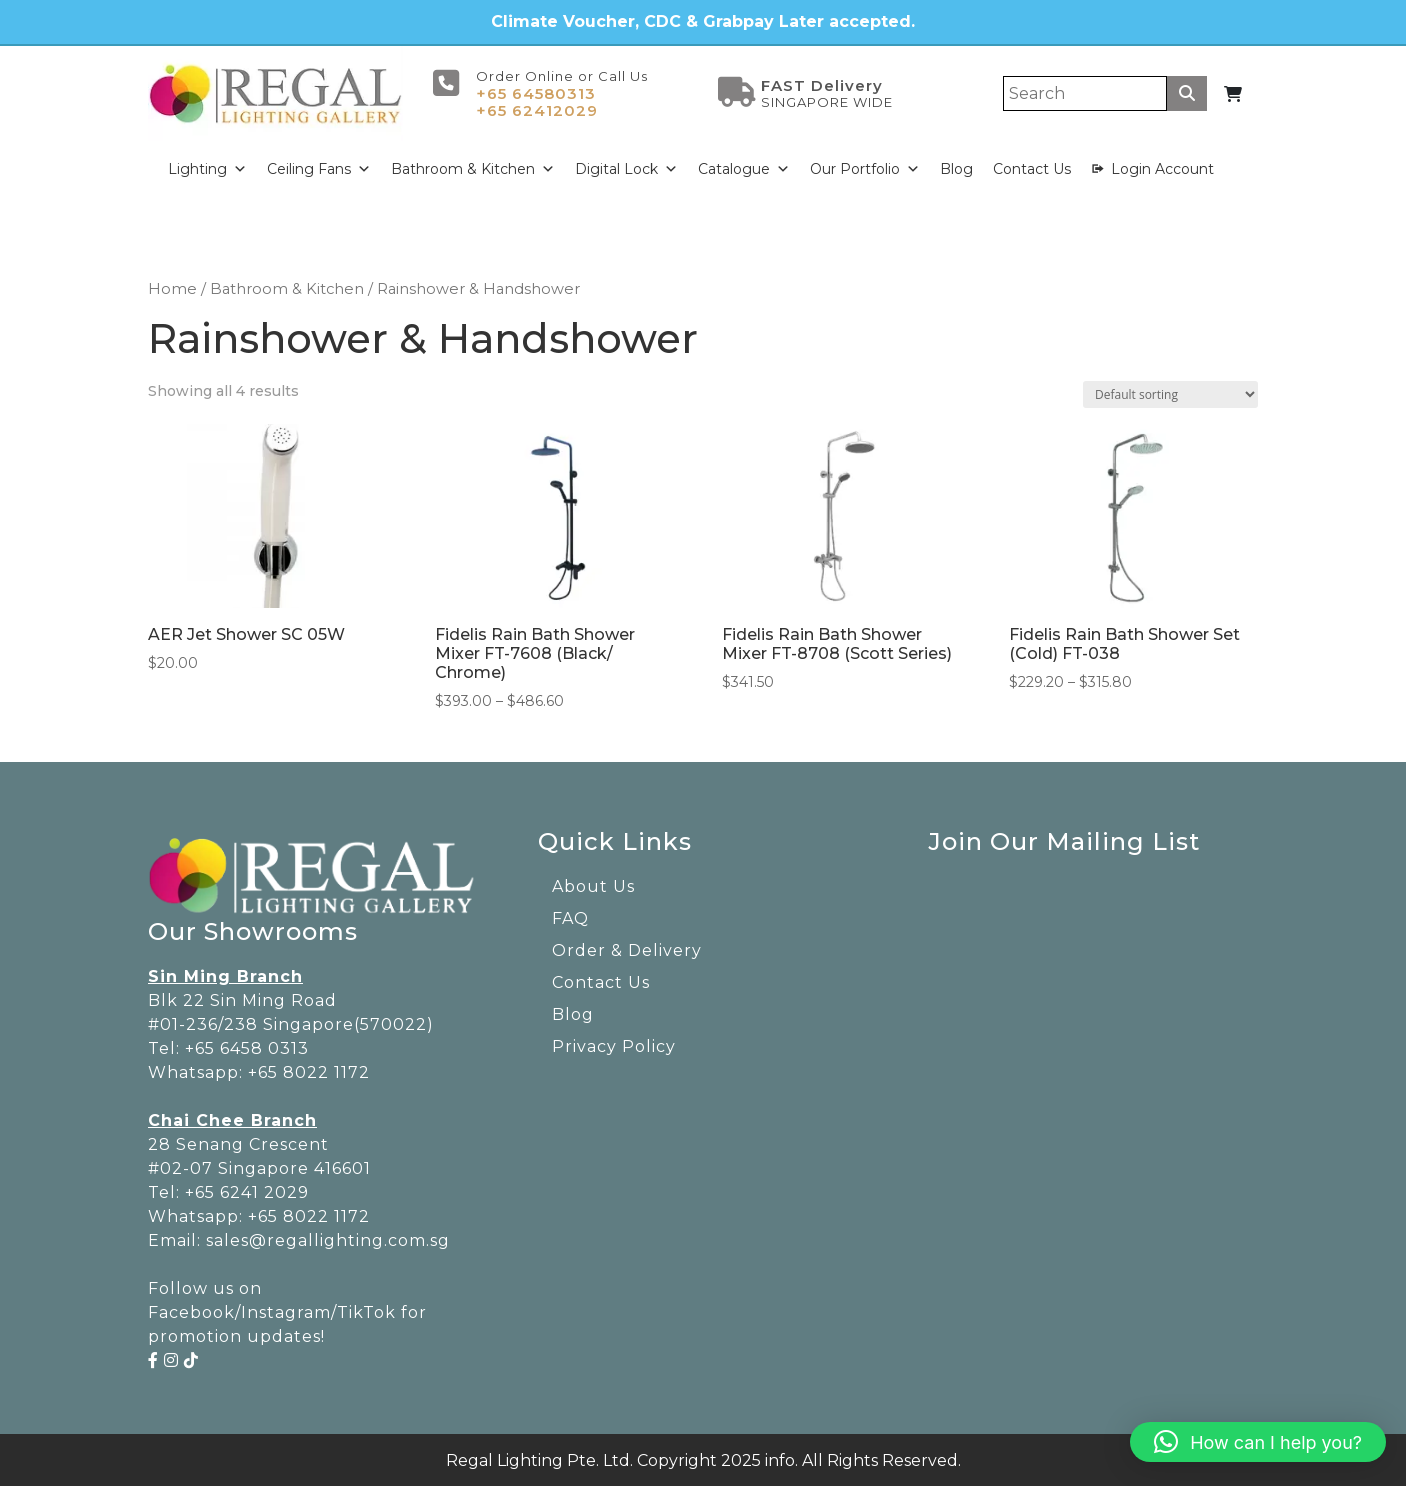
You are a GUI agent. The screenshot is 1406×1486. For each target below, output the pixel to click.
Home (172, 287)
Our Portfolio (865, 167)
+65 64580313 (536, 91)
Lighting (207, 167)
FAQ (570, 916)
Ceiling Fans (319, 167)
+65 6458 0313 (247, 1045)
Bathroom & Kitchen (473, 167)
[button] (1258, 1442)
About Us (593, 884)
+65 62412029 (537, 108)
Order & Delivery (627, 948)
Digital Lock (626, 167)
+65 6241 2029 (247, 1189)
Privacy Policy (614, 1044)
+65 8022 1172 (309, 1069)
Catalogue (744, 167)
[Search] (1085, 91)
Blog (956, 167)
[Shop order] (1170, 392)
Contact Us (1032, 167)
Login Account (1162, 167)
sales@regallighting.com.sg (328, 1237)
